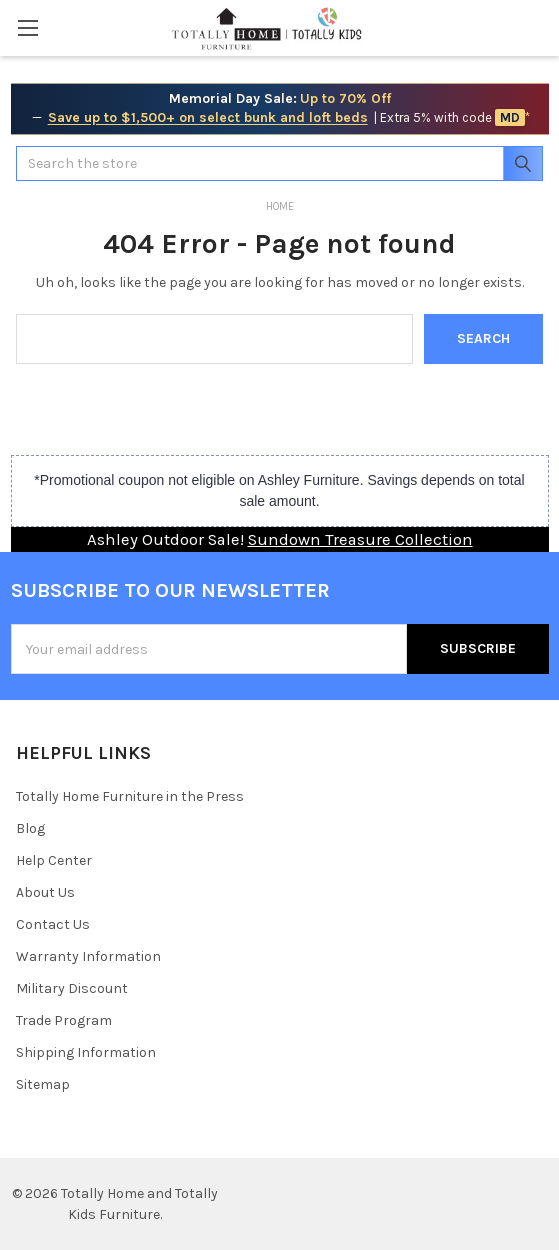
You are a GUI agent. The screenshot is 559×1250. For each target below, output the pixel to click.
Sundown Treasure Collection (360, 539)
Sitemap (43, 1084)
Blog (30, 828)
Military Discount (72, 988)
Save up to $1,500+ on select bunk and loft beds (208, 117)
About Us (45, 892)
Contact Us (53, 924)
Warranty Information (88, 956)
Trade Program (64, 1020)
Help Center (54, 860)
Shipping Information (86, 1052)
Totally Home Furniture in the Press (130, 796)
